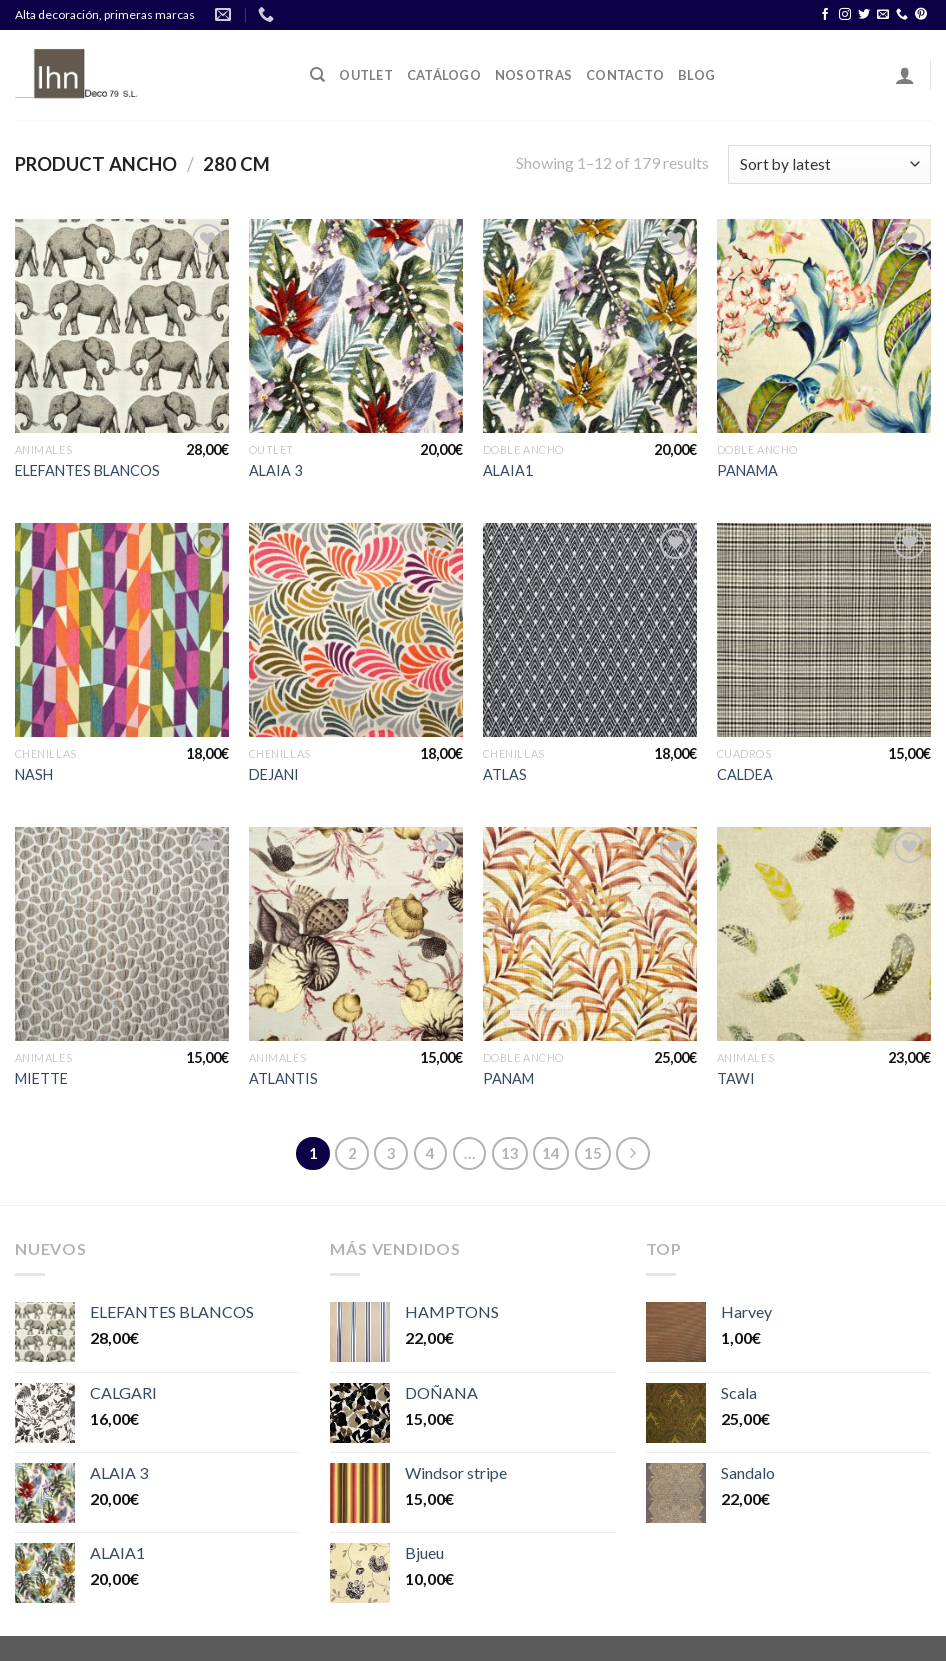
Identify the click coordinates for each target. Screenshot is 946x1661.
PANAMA (747, 470)
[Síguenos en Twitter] (864, 15)
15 (593, 1153)
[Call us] (902, 15)
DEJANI (274, 774)
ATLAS (505, 774)
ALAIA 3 (275, 470)
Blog (696, 75)
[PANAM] (590, 934)
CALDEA (745, 774)
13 (510, 1153)
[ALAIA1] (590, 326)
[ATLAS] (590, 630)
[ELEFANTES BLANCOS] (122, 326)
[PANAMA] (824, 326)
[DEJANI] (356, 630)
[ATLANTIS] (356, 934)
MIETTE (41, 1078)
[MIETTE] (122, 934)
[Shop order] (829, 164)
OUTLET (366, 75)
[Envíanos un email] (883, 15)
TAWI (736, 1078)
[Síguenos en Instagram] (845, 15)
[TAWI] (824, 934)
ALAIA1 (508, 470)
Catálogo (444, 75)
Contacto (625, 75)
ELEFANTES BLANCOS (87, 470)
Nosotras (533, 75)
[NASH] (122, 630)
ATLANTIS (283, 1078)
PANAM (508, 1078)
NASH (34, 774)
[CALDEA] (824, 630)
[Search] (317, 75)
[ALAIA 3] (356, 326)
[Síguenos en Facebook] (825, 15)
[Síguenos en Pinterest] (921, 15)
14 (551, 1153)
